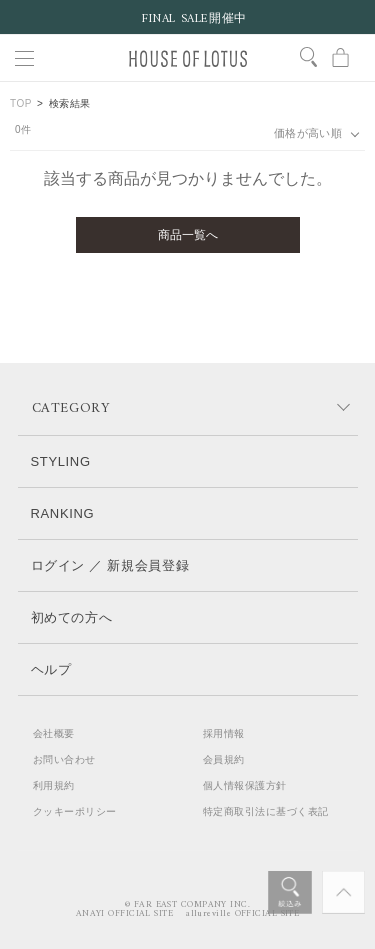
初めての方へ (72, 617)
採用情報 (224, 733)
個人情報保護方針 (245, 785)
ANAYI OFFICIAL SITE (125, 914)
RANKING (63, 513)
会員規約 (224, 759)
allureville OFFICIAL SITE (242, 914)
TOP (21, 103)
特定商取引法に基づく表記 (266, 811)
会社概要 (54, 733)
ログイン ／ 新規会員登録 (110, 565)
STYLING (61, 461)
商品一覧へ (188, 235)
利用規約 (54, 785)
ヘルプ (51, 669)
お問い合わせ (64, 759)
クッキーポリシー (75, 811)
